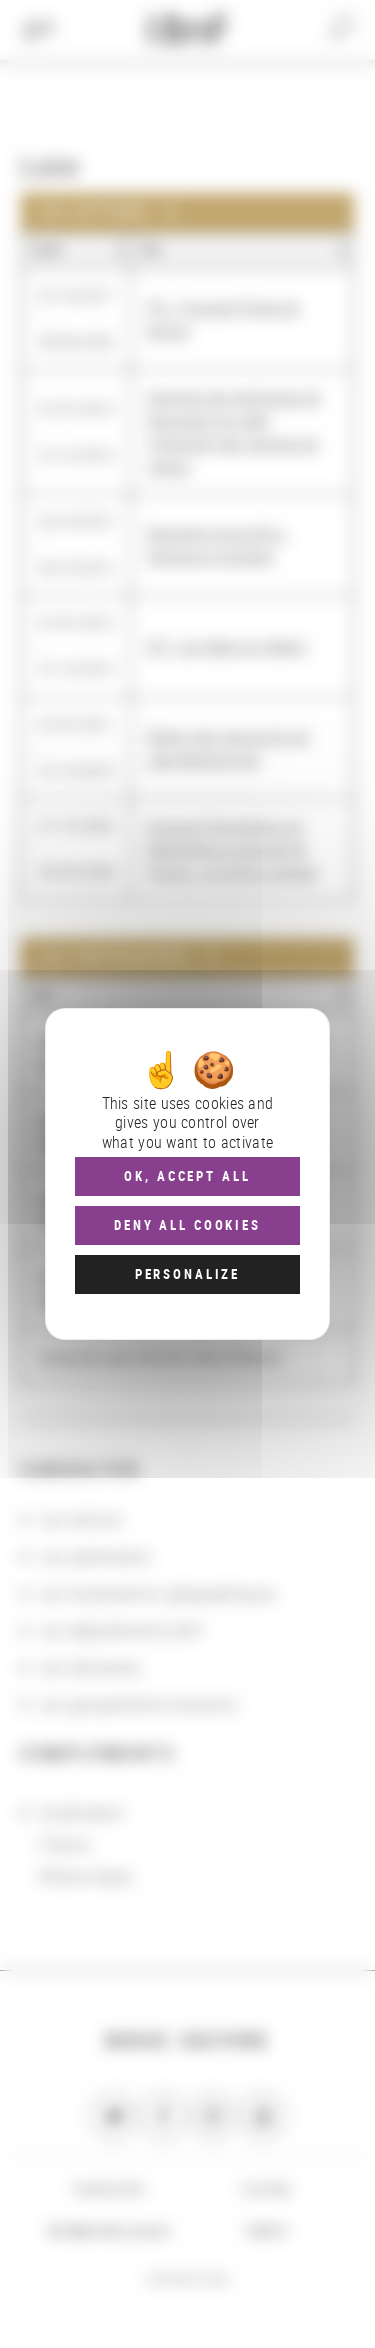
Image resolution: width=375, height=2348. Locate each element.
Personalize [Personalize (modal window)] (187, 1274)
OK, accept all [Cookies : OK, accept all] (187, 1176)
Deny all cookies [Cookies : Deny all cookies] (187, 1225)
